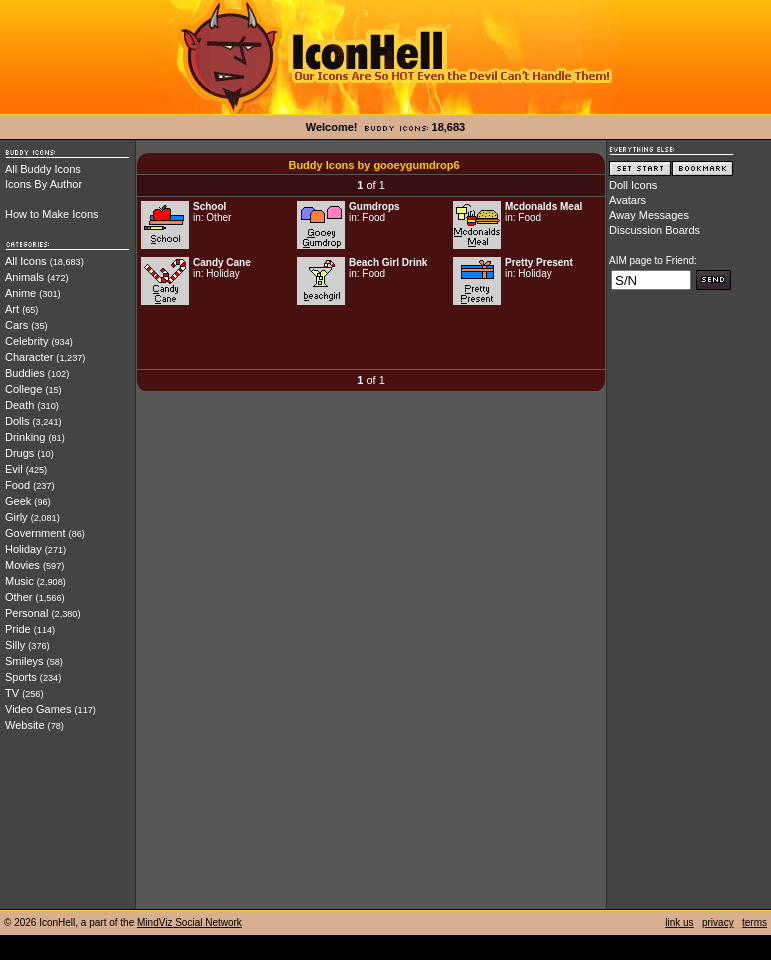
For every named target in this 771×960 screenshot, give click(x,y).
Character (29, 357)
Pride (18, 629)
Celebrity (26, 341)
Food (17, 485)
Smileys (24, 661)
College (23, 389)
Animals (24, 277)
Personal (26, 613)
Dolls (17, 421)
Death (19, 405)
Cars (16, 325)
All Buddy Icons (43, 169)
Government (35, 533)
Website (25, 725)
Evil (14, 469)
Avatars (627, 200)
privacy (718, 922)
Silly (15, 645)
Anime (20, 293)
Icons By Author (43, 184)
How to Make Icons (52, 214)
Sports (21, 677)
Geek (18, 501)
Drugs (19, 453)
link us (679, 922)
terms (754, 922)
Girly (16, 517)
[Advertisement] (371, 339)
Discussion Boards (654, 230)
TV (12, 693)
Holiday (23, 549)
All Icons (26, 261)
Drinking (25, 437)
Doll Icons (633, 185)
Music (19, 581)
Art (12, 309)
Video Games (38, 709)
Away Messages (649, 215)
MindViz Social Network (189, 922)
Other (19, 597)
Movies (22, 565)
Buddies (25, 373)
